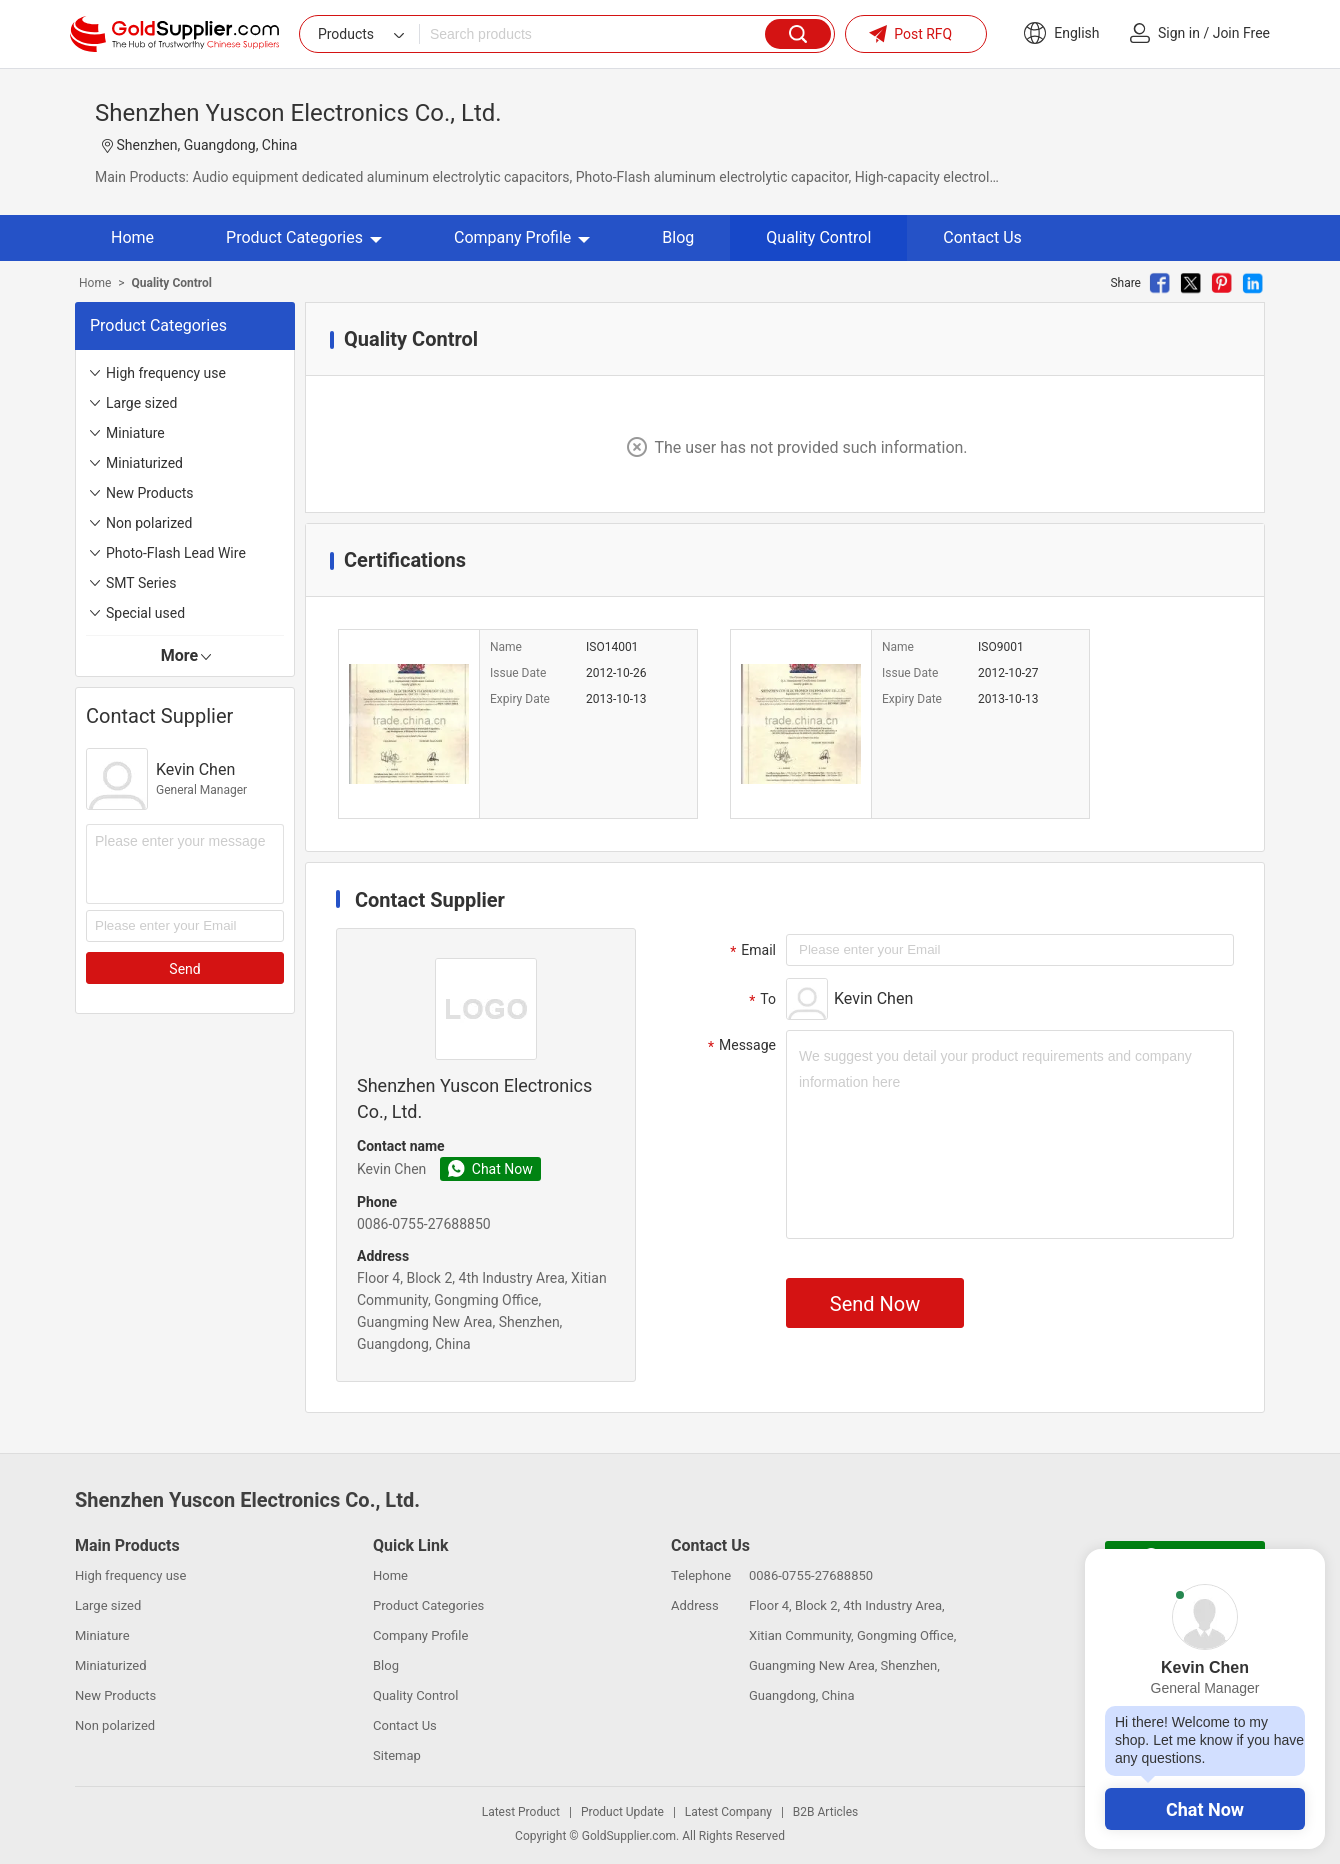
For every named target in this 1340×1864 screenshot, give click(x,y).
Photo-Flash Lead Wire (176, 553)
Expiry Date (520, 699)
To (760, 1000)
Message (739, 1046)
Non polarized (149, 523)
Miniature (135, 433)
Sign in (1179, 33)
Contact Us (982, 237)
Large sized (141, 403)
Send (184, 969)
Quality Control (818, 237)
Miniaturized (144, 463)
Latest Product (521, 1812)
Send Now (875, 1304)
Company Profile (522, 237)
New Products (150, 493)
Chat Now (1205, 1809)
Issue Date (518, 673)
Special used (145, 613)
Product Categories (304, 237)
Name (506, 647)
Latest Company (728, 1812)
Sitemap (397, 1755)
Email (750, 951)
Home (132, 237)
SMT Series (141, 583)
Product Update (622, 1812)
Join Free (1241, 33)
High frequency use (166, 373)
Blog (678, 237)
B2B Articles (825, 1812)
